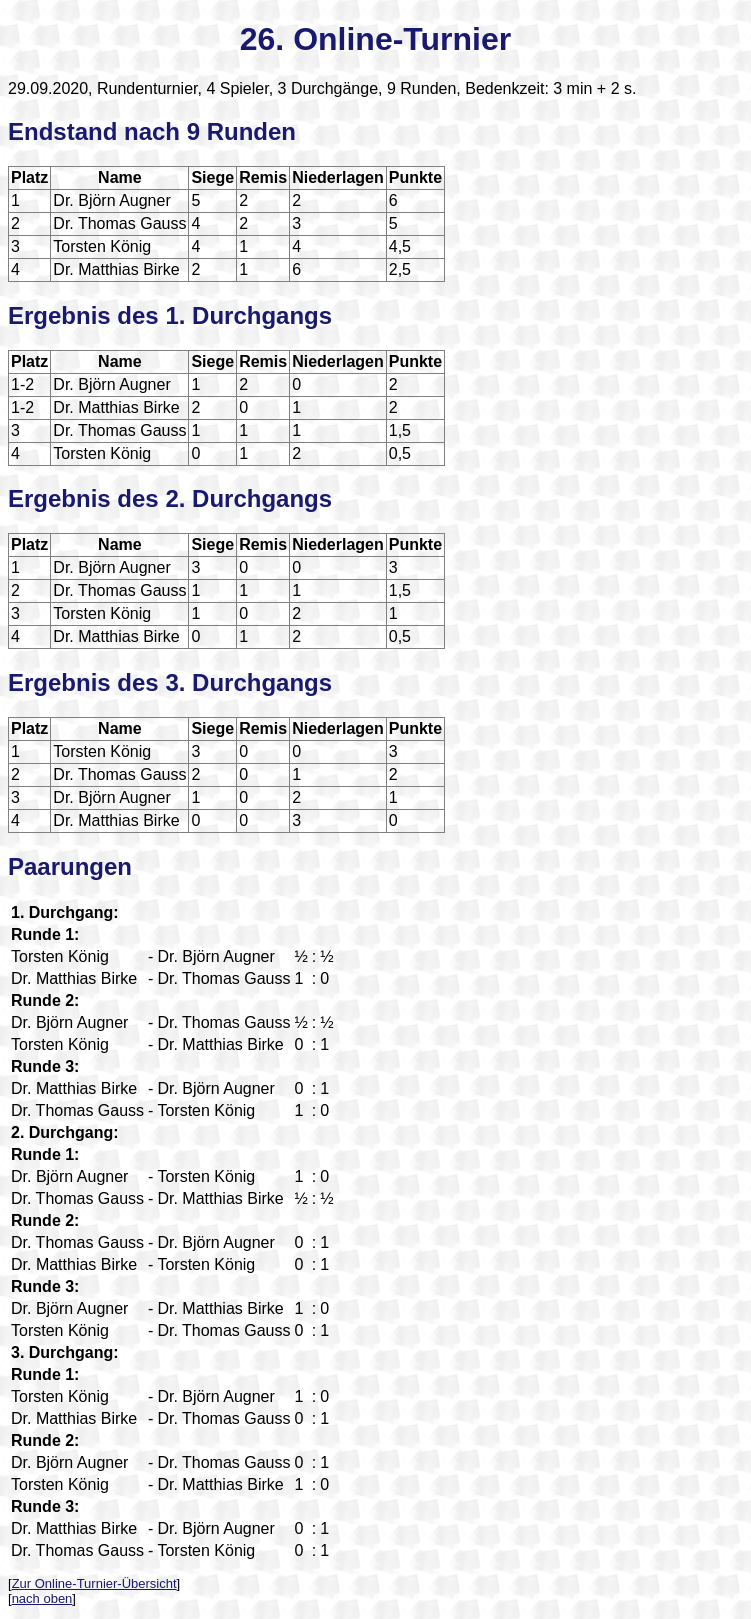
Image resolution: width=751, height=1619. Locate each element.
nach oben (42, 1598)
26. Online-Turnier (375, 39)
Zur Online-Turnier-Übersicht (94, 1583)
